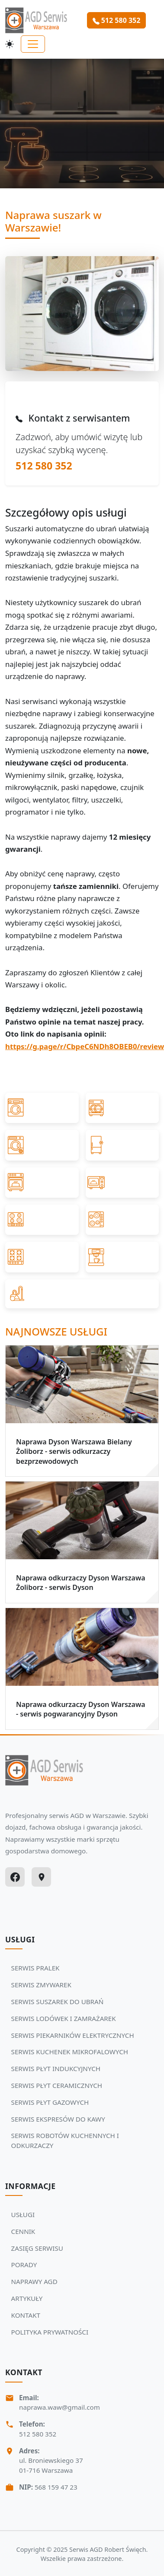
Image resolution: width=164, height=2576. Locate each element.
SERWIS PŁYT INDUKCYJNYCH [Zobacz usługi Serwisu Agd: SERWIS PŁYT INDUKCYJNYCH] (55, 2068)
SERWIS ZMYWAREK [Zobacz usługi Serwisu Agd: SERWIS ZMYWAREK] (41, 1984)
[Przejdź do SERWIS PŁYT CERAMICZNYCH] (122, 1220)
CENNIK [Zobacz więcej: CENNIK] (23, 2231)
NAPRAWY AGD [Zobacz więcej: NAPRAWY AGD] (34, 2281)
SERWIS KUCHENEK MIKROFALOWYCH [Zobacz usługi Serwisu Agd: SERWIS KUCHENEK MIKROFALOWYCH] (69, 2051)
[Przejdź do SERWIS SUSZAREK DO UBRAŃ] (42, 1145)
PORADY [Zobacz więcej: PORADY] (24, 2264)
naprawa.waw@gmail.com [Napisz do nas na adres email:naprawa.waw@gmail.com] (59, 2407)
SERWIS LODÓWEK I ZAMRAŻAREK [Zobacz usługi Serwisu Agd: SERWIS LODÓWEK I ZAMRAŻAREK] (63, 2018)
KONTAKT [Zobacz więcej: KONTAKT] (25, 2315)
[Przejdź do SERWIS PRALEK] (42, 1108)
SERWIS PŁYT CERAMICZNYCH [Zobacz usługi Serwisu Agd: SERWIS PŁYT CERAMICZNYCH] (57, 2085)
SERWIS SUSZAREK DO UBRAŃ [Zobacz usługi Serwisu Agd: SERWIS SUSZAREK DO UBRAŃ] (57, 2001)
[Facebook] (15, 1877)
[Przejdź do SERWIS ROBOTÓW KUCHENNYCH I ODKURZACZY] (82, 1293)
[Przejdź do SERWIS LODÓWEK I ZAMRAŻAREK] (122, 1145)
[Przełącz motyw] (9, 44)
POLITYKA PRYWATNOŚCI (50, 2332)
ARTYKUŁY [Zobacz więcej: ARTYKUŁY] (27, 2298)
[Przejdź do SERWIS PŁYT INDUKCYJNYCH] (42, 1220)
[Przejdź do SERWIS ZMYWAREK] (122, 1108)
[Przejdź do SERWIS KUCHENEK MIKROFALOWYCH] (122, 1182)
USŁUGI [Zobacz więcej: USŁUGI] (23, 2214)
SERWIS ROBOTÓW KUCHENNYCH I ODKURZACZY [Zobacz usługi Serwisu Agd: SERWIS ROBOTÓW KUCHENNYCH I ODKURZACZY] (65, 2140)
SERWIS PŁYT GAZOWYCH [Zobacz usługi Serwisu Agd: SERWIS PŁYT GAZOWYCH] (50, 2102)
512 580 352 (44, 466)
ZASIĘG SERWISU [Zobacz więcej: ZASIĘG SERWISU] (37, 2248)
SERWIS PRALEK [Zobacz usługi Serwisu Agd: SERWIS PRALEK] (35, 1968)
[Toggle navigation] (33, 44)
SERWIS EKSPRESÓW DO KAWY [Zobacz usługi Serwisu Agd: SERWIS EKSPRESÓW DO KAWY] (58, 2119)
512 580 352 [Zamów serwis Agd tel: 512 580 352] (117, 20)
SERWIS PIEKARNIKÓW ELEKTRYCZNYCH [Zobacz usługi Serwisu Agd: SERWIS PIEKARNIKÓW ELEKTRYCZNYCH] (72, 2035)
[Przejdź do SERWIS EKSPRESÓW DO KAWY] (122, 1257)
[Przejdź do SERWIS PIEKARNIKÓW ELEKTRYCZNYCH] (42, 1182)
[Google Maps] (41, 1877)
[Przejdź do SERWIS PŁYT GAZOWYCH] (42, 1257)
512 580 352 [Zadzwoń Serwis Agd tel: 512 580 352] (37, 2434)
